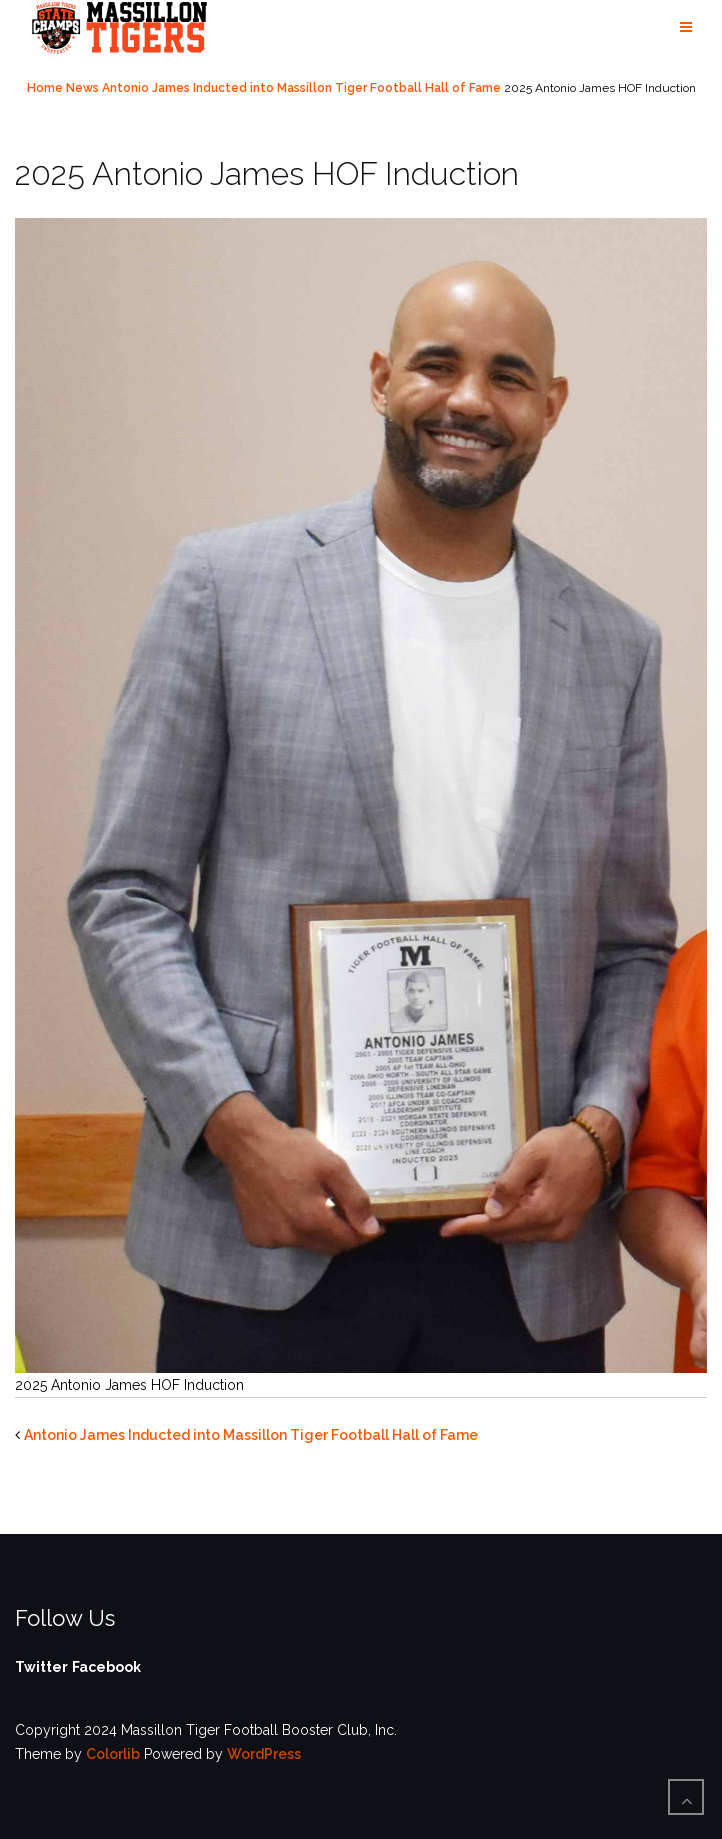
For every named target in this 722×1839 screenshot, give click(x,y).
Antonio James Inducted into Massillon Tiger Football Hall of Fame (301, 88)
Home (45, 88)
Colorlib (113, 1754)
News (82, 88)
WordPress (264, 1754)
